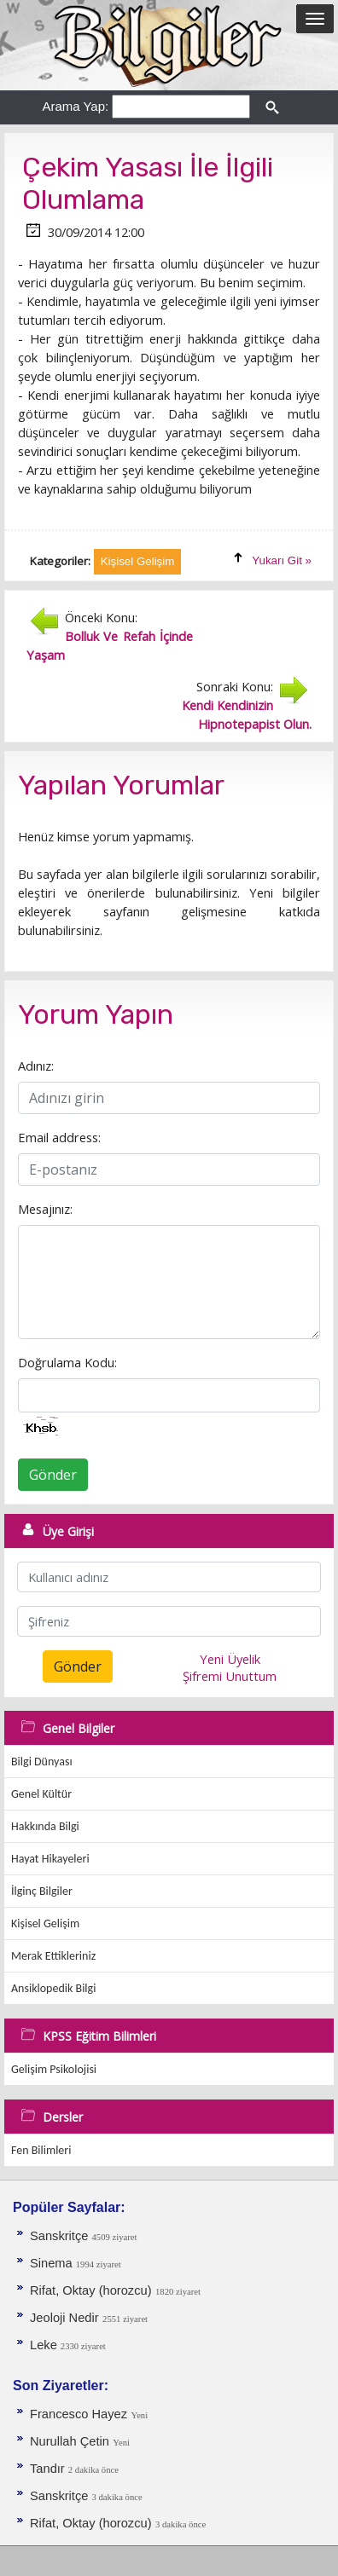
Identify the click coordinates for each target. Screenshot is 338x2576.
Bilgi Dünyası (42, 1761)
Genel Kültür (41, 1794)
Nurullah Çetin (69, 2441)
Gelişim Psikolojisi (53, 2069)
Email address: (59, 1137)
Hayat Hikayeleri (50, 1858)
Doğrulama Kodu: (67, 1362)
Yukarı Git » (282, 560)
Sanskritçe (61, 2236)
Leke (45, 2345)
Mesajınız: (45, 1208)
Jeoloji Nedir (64, 2318)
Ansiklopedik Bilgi (53, 1988)
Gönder (53, 1474)
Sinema (53, 2263)
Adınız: (36, 1065)
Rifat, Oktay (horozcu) (91, 2290)
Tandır (49, 2468)
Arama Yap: (75, 106)
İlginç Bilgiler (42, 1891)
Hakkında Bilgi (45, 1826)
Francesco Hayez (78, 2414)
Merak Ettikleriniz (53, 1956)
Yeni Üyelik (230, 1658)
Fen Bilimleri (41, 2150)
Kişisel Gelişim (45, 1923)
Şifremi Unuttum (230, 1675)
